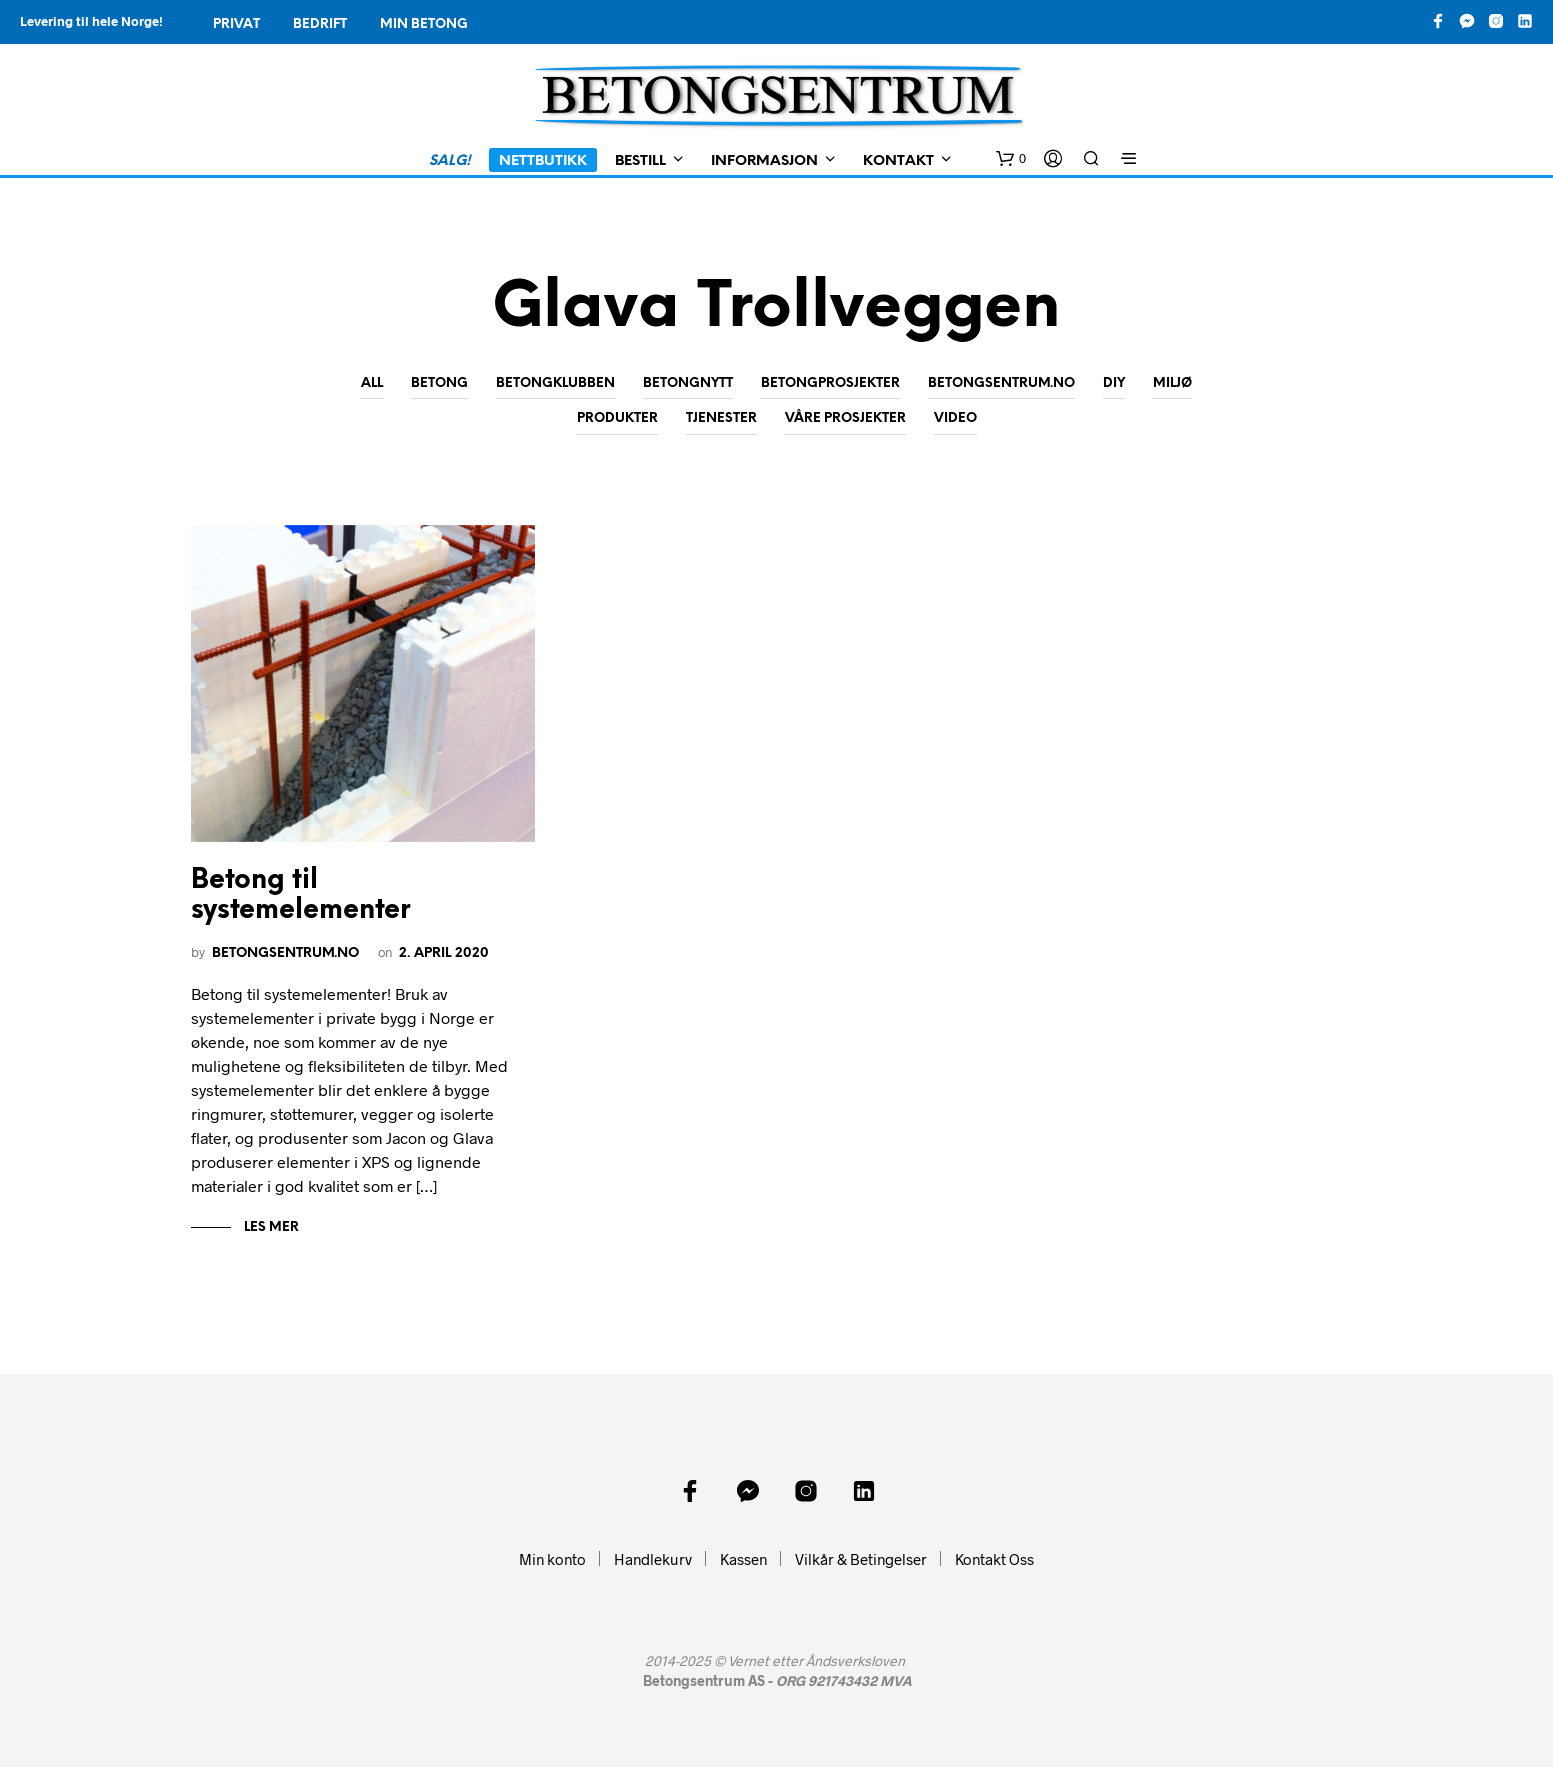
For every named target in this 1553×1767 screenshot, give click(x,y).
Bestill (640, 161)
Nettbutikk (543, 161)
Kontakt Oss (994, 1559)
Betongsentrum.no (1001, 383)
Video (955, 418)
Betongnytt (688, 383)
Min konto (552, 1559)
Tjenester (721, 418)
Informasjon (764, 161)
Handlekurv (653, 1559)
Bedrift (320, 24)
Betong (439, 383)
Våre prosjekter (845, 418)
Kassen (743, 1559)
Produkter (617, 418)
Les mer (270, 1227)
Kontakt (898, 161)
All (372, 383)
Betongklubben (555, 383)
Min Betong (424, 24)
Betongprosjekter (830, 383)
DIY (1114, 383)
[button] (1011, 159)
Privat (236, 24)
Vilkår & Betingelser (861, 1559)
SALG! (450, 161)
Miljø (1172, 383)
